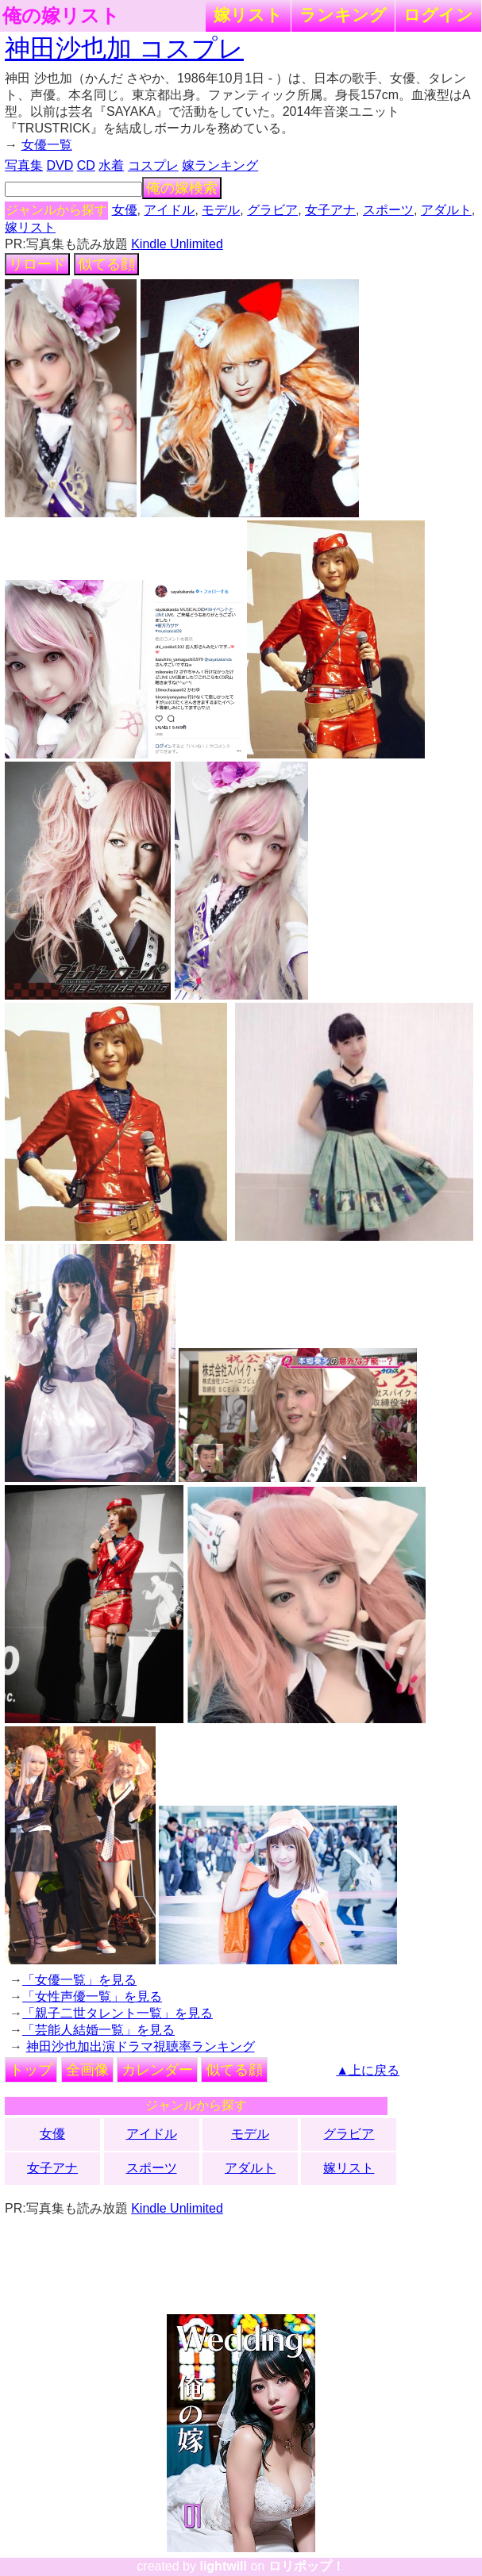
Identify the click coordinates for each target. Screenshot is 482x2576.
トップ (31, 2070)
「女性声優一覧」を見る (92, 1996)
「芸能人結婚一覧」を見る (98, 2030)
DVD (60, 165)
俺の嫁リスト (61, 16)
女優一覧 (46, 145)
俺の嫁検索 (182, 188)
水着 (111, 165)
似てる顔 (106, 264)
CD (86, 165)
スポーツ (388, 210)
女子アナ (330, 210)
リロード (37, 264)
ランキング (343, 15)
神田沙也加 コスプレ (124, 48)
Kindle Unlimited (177, 244)
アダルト (446, 210)
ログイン (438, 15)
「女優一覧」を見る (79, 1980)
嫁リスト (248, 15)
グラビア (272, 210)
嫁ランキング (220, 165)
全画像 (87, 2070)
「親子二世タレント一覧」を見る (117, 2013)
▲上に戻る (367, 2070)
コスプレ (153, 165)
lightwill (223, 2566)
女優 (124, 210)
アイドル (169, 210)
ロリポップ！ (306, 2566)
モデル (221, 210)
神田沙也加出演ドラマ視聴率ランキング (140, 2046)
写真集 (24, 165)
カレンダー (157, 2070)
